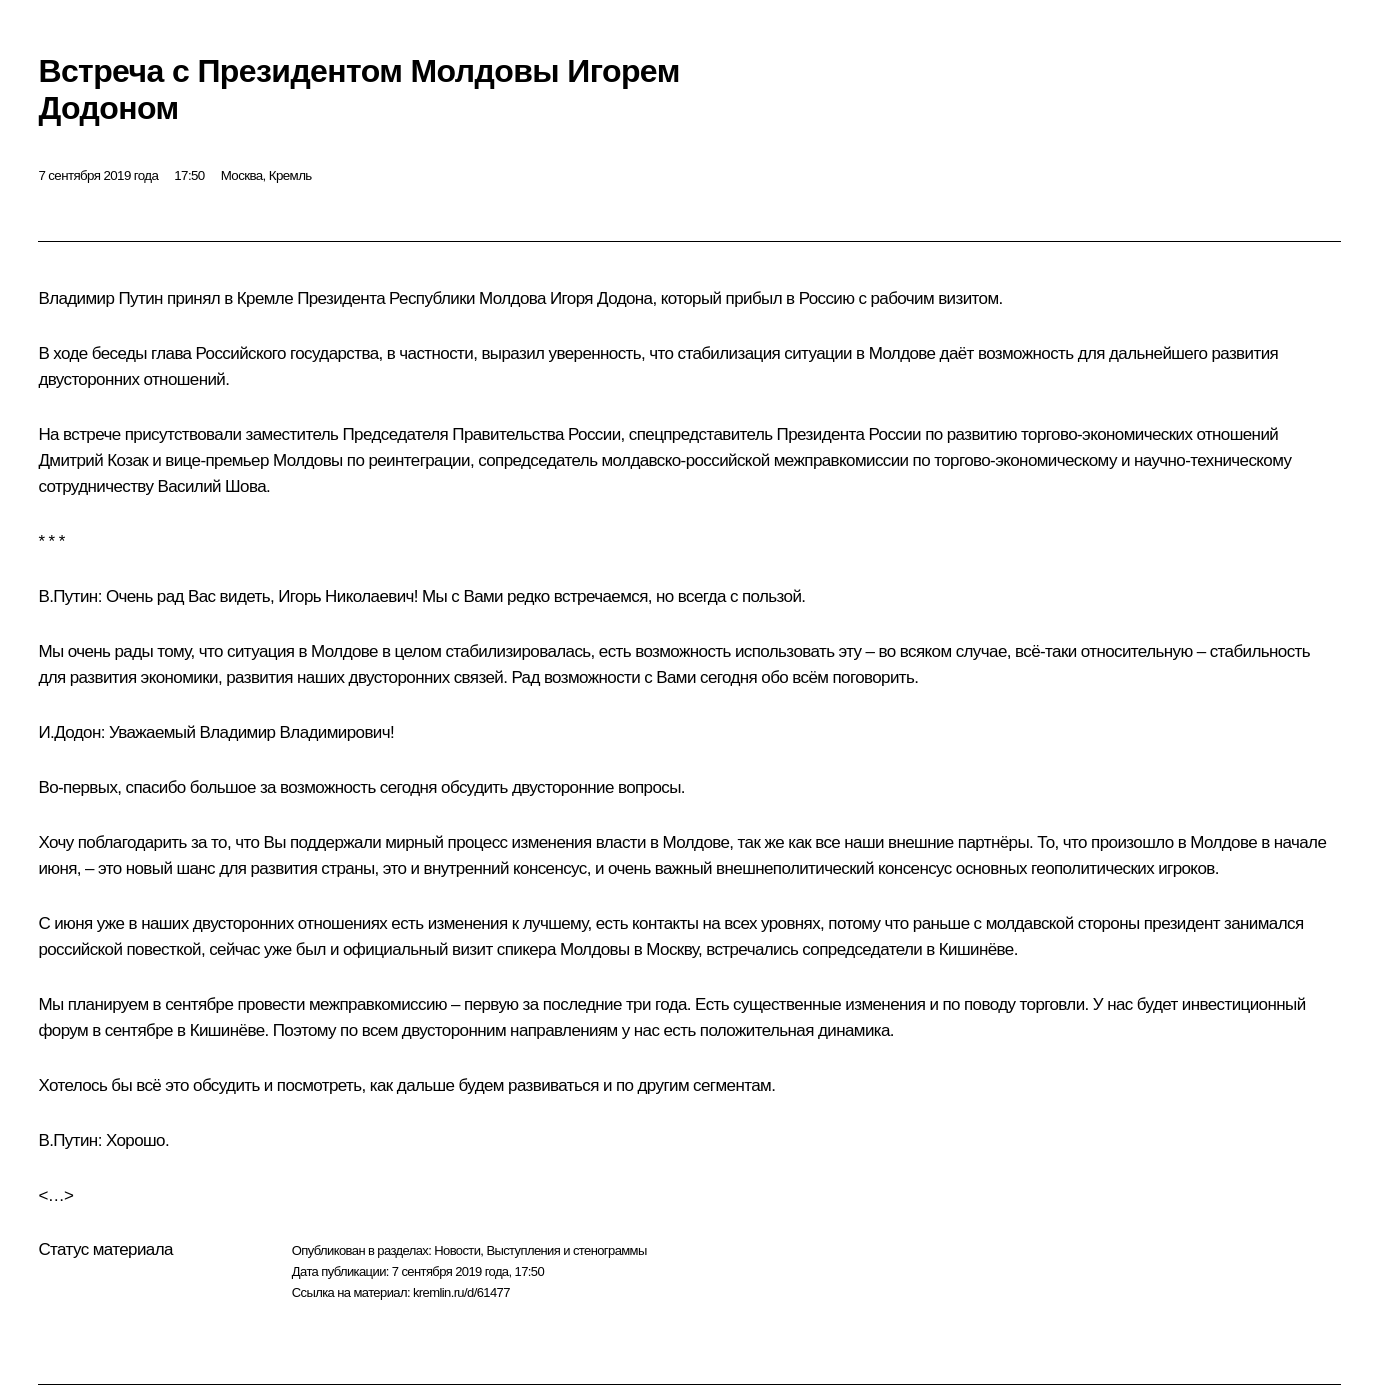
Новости (457, 1250)
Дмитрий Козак (93, 460)
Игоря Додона (601, 298)
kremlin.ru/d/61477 (461, 1292)
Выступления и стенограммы (566, 1250)
